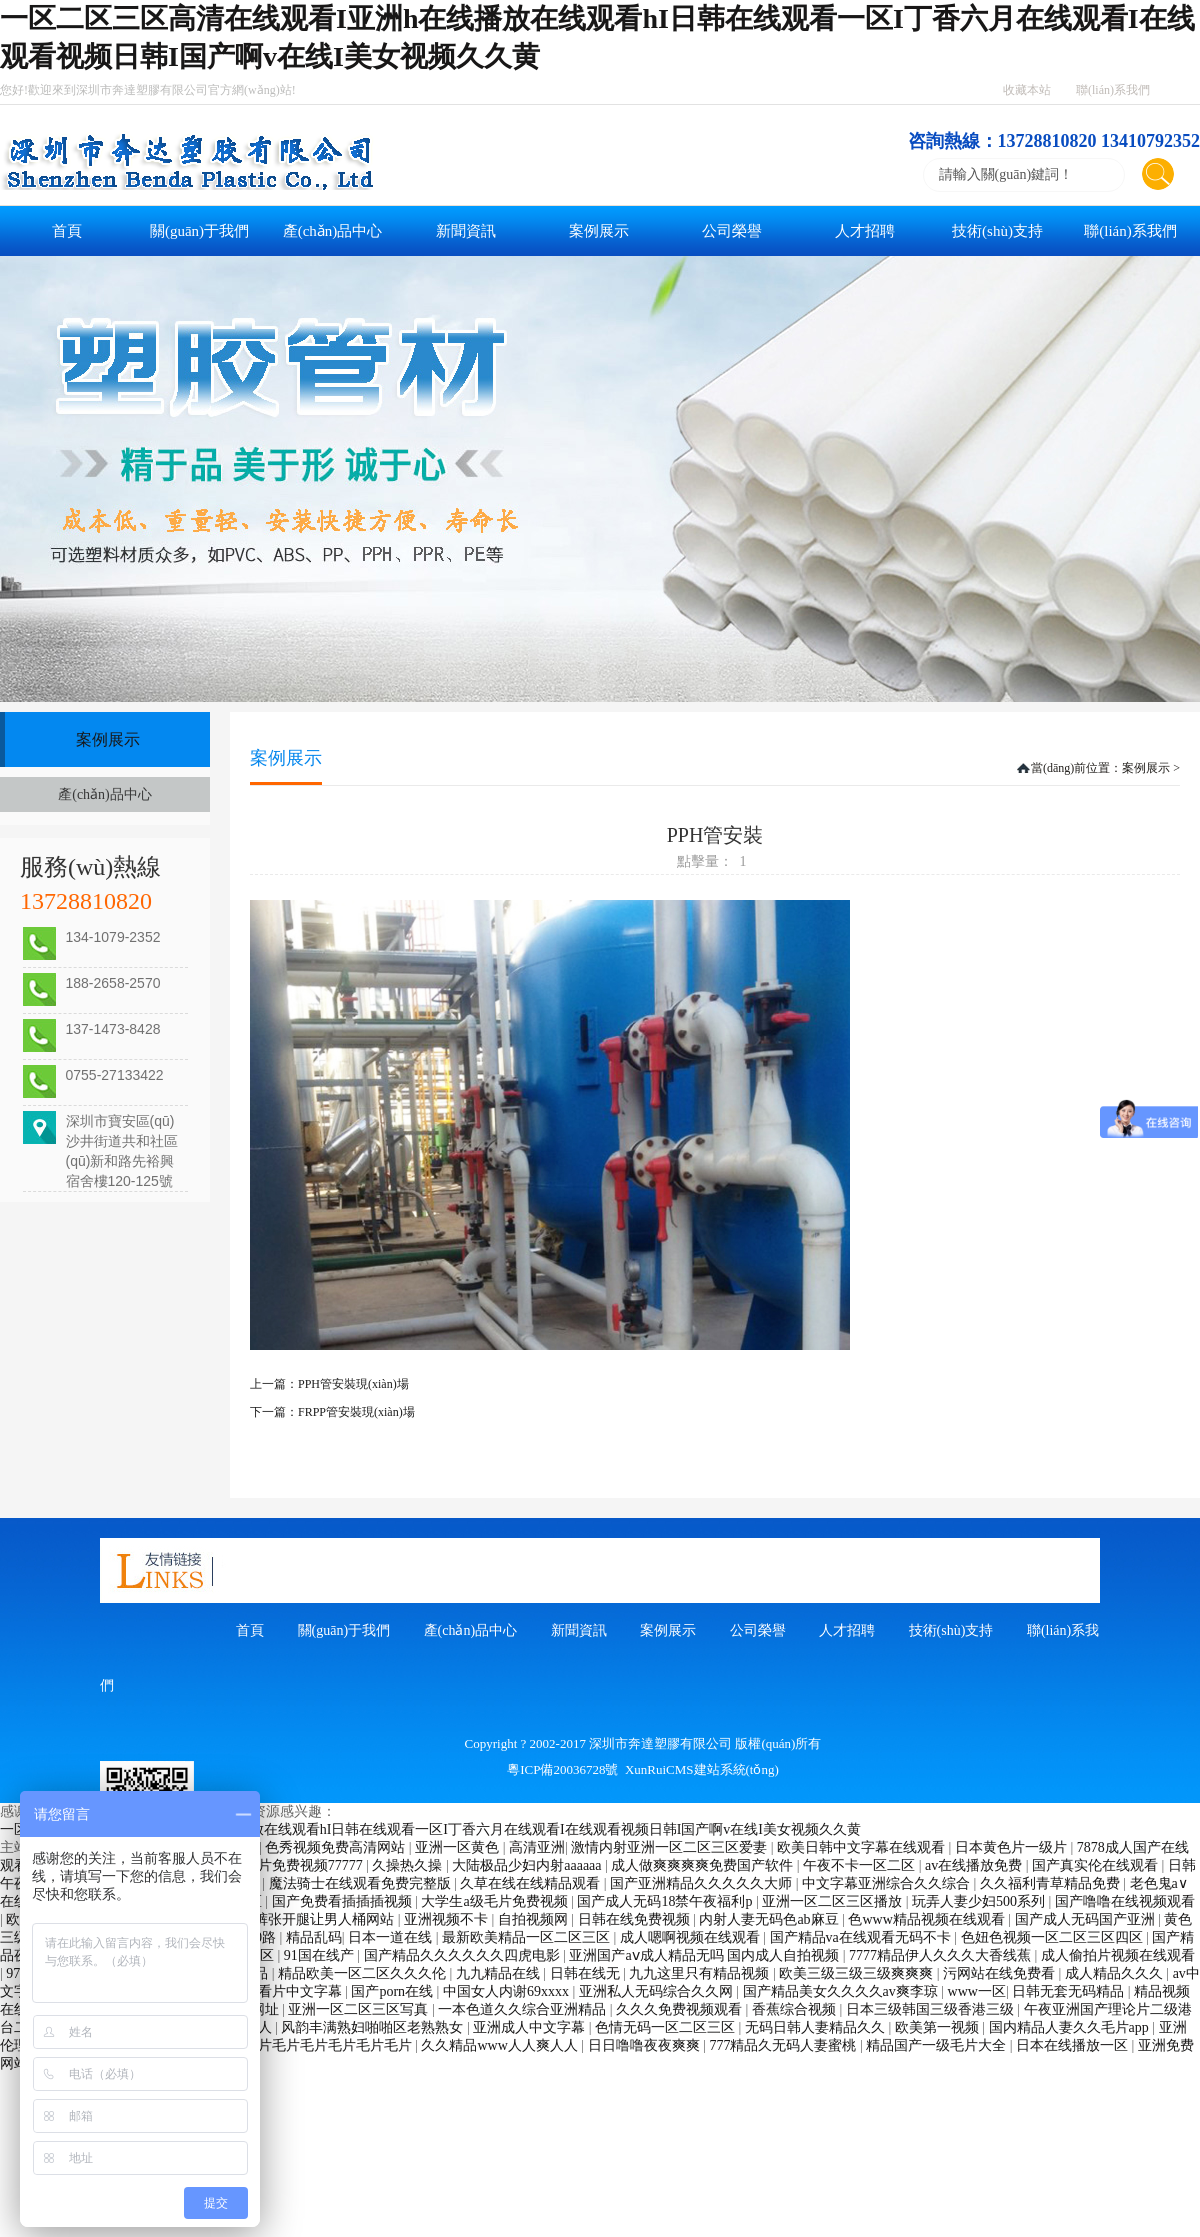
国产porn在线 (393, 1991)
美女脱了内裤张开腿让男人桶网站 (291, 1919)
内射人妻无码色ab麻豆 (770, 1919)
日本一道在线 (392, 1937)
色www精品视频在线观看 (928, 1919)
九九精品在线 (500, 1973)
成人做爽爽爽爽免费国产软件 (704, 1865)
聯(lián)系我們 (1113, 90)
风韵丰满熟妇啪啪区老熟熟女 (374, 2027)
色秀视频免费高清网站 (337, 1847)
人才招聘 (865, 231)
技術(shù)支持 (997, 231)
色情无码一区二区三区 (667, 2027)
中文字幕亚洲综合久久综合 (888, 1883)
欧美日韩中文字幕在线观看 (863, 1847)
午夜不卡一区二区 (861, 1865)
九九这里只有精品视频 (701, 1973)
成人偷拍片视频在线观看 (1118, 1955)
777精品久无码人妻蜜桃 (784, 2045)
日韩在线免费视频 (636, 1919)
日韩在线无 (587, 1973)
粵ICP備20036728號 (562, 1769)
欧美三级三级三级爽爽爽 (858, 1973)
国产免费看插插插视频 (344, 1901)
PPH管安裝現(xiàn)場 (353, 1384)
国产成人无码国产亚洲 (1087, 1919)
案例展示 (599, 231)
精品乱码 (314, 1937)
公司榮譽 (732, 231)
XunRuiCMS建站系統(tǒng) (702, 1769)
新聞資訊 (466, 231)
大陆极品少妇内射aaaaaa (528, 1865)
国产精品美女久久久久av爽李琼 (842, 1991)
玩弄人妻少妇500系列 (980, 1901)
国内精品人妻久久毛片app (1071, 2027)
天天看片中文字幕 (288, 1991)
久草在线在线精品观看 (532, 1883)
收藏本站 (1027, 90)
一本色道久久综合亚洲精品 (524, 2009)
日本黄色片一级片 (1013, 1847)
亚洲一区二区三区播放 (834, 1901)
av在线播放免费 (975, 1865)
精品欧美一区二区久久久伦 (364, 1973)
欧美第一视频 (939, 2027)
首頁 (67, 231)
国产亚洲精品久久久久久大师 (703, 1883)
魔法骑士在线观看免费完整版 (362, 1883)
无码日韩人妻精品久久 (817, 2027)
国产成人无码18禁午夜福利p (666, 1901)
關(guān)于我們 (199, 231)
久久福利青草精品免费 (1052, 1883)
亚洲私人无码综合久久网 (658, 1991)
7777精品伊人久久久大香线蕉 (942, 1955)
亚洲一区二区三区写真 (360, 2009)
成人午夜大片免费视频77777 (277, 1865)
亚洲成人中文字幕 (531, 2027)
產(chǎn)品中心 (333, 231)
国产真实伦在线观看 (1097, 1865)
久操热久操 (409, 1865)
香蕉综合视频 (796, 2009)
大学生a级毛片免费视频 (496, 1901)
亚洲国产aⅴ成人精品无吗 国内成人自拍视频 (705, 1955)
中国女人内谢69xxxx (508, 1991)
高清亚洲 (537, 1847)
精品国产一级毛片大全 (938, 2045)
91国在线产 (321, 1955)
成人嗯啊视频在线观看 (692, 1937)
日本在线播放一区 (1074, 2045)
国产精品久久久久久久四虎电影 (464, 1955)
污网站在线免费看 (1001, 1973)
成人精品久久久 (1116, 1973)
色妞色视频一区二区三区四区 (1054, 1937)
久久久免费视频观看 (681, 2009)
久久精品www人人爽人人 (501, 2045)
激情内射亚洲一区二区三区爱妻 (671, 1847)
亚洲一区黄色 (459, 1847)
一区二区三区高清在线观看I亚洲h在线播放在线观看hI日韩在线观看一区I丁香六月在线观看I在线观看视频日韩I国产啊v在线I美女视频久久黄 (430, 1829)
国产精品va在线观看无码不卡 (862, 1937)
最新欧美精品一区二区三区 (528, 1937)
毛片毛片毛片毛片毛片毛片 (330, 2045)
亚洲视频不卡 (448, 1919)
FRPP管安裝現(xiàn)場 (356, 1412)
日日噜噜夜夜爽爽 (646, 2045)
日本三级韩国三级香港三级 (932, 2009)
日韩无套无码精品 (1070, 1991)
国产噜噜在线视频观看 (1125, 1901)
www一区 (977, 1991)
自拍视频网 (535, 1919)
